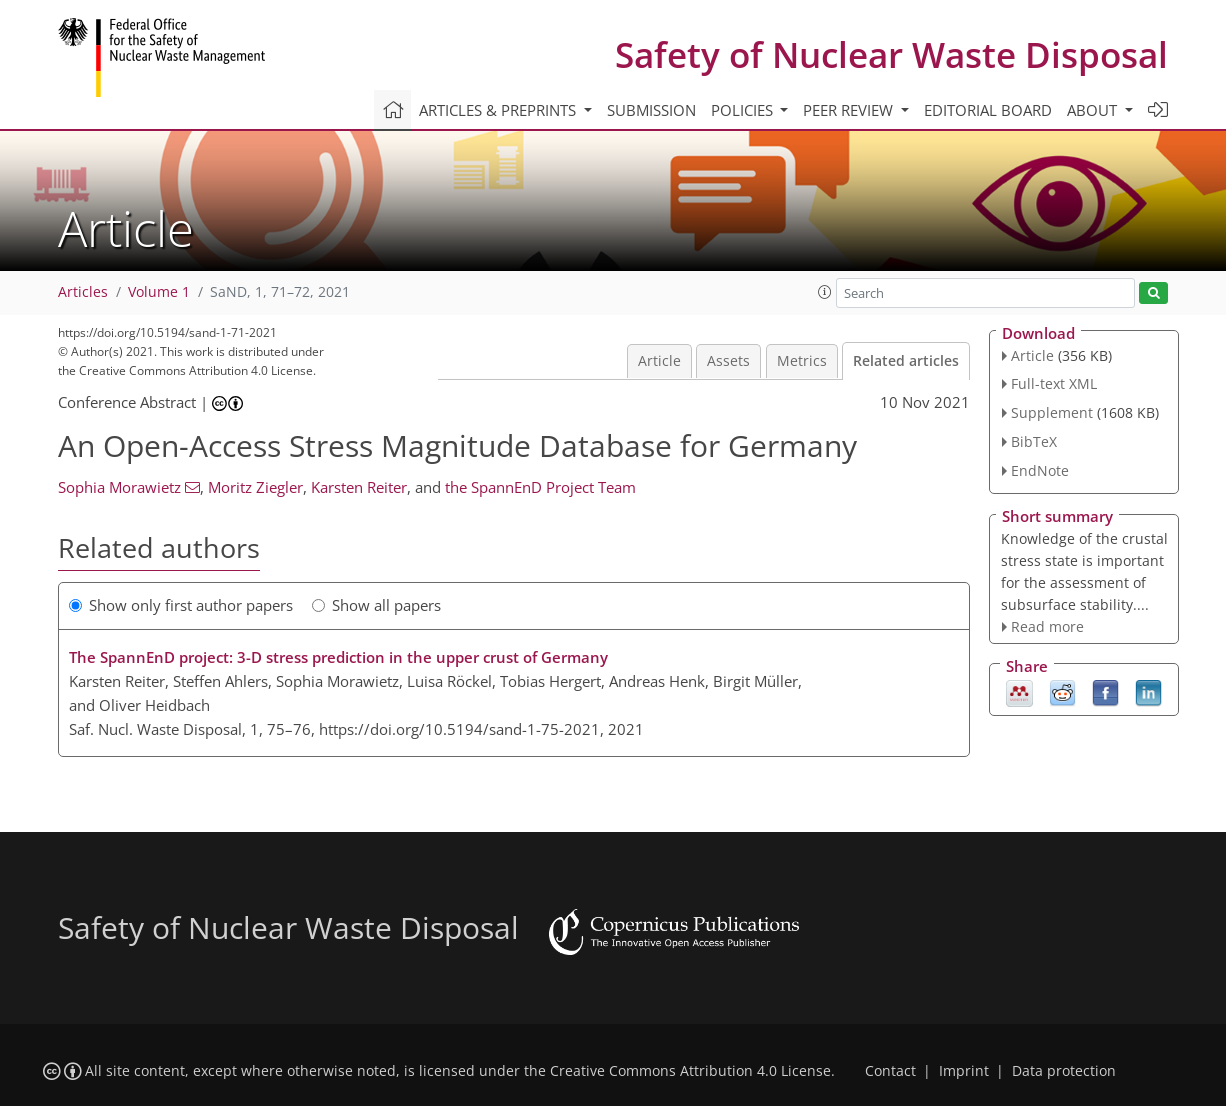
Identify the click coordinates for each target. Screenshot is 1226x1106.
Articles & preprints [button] (499, 110)
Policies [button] (744, 110)
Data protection (1064, 1071)
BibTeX (1034, 441)
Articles (83, 292)
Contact (890, 1071)
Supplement (1052, 412)
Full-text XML (1054, 383)
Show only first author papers (181, 605)
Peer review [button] (850, 110)
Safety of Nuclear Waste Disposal (891, 54)
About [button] (1094, 110)
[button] (825, 292)
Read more (1047, 626)
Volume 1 (159, 292)
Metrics (802, 361)
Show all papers (376, 605)
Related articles (906, 361)
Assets (728, 361)
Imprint (964, 1071)
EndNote (1040, 470)
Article (659, 361)
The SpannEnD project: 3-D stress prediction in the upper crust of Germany (338, 657)
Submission (651, 110)
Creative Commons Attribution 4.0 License (690, 1071)
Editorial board (988, 110)
